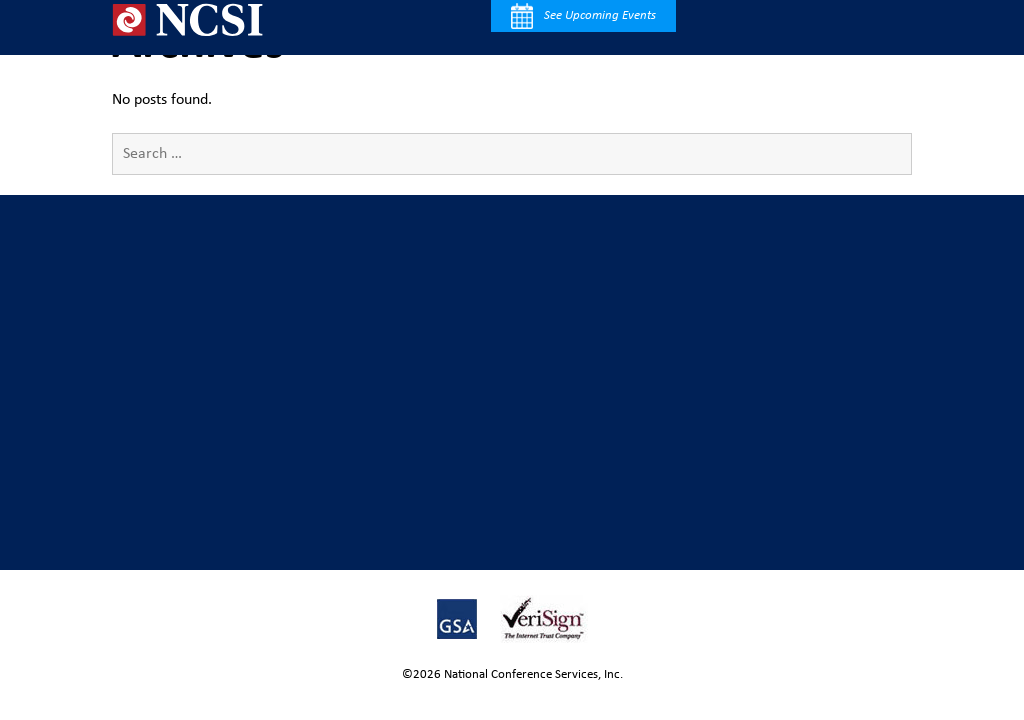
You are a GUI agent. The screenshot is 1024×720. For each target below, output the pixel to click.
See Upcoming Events (583, 16)
